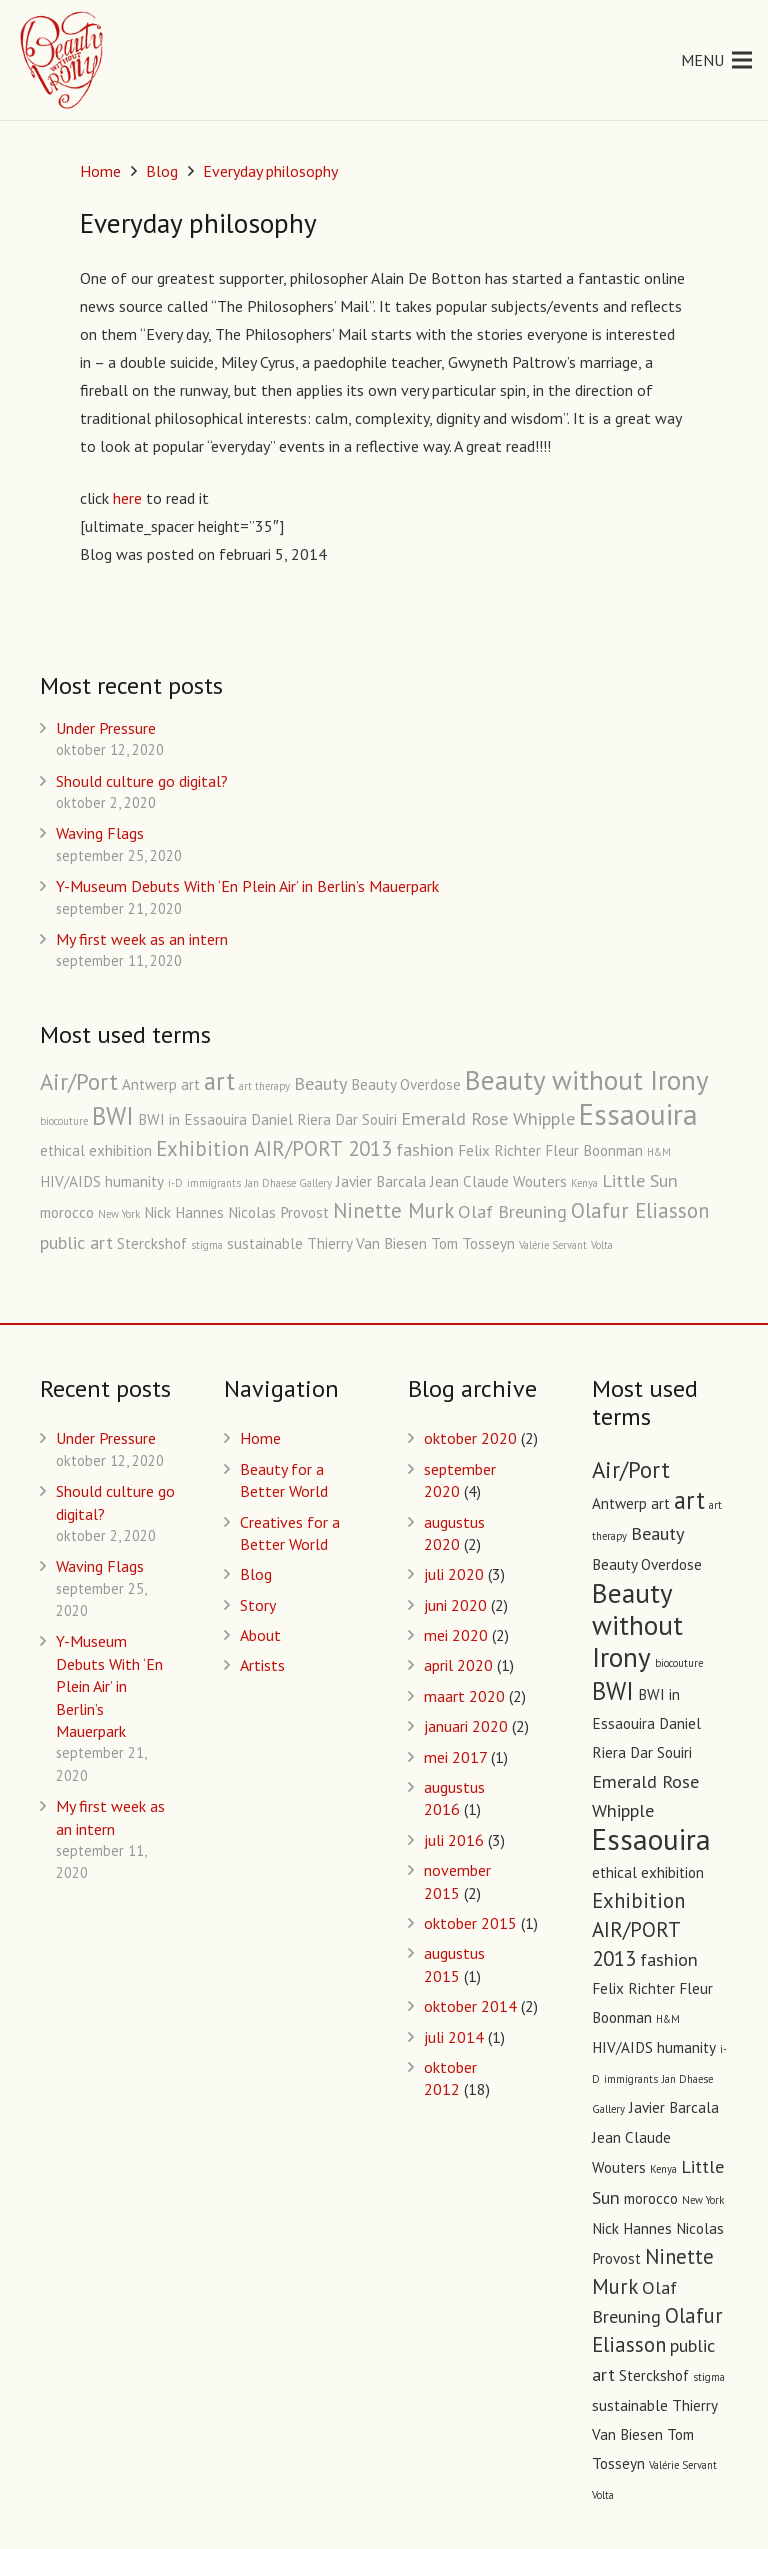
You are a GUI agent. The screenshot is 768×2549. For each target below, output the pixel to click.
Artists (262, 1665)
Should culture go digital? (142, 781)
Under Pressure (106, 728)
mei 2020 (456, 1635)
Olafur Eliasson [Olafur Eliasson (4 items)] (640, 1210)
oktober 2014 (470, 2006)
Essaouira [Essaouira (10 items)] (638, 1114)
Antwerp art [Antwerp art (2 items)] (161, 1084)
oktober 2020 (470, 1438)
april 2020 (458, 1665)
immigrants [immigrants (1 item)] (214, 1183)
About (260, 1635)
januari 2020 (466, 1726)
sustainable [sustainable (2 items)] (265, 1243)
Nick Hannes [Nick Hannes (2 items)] (184, 1212)
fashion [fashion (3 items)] (425, 1149)
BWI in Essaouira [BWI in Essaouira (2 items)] (192, 1119)
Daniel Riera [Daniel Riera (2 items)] (291, 1119)
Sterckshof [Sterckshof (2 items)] (152, 1243)
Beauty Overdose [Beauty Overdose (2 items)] (406, 1084)
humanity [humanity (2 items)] (134, 1181)
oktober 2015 (470, 1923)
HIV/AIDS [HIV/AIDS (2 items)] (70, 1181)
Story (258, 1605)
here (127, 498)
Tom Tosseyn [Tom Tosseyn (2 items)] (473, 1243)
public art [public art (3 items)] (76, 1242)
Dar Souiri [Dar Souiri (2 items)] (366, 1119)
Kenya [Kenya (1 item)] (584, 1183)
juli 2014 (454, 2037)
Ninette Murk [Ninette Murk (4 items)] (393, 1210)
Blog (256, 1574)
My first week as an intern (142, 939)
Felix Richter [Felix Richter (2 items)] (499, 1150)
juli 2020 (454, 1574)
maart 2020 (464, 1696)
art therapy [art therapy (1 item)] (264, 1086)
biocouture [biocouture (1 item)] (64, 1121)
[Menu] (716, 60)
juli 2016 (454, 1840)
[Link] (63, 60)
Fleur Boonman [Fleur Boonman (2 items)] (594, 1150)
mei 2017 (455, 1757)
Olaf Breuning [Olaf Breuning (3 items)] (512, 1211)
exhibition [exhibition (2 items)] (120, 1150)
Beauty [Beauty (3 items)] (320, 1083)
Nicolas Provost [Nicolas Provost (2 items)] (278, 1212)
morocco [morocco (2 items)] (67, 1212)
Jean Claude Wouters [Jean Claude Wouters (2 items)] (498, 1181)
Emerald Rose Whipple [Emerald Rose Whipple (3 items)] (488, 1118)
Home (260, 1438)
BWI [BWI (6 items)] (113, 1116)
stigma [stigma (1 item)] (207, 1245)
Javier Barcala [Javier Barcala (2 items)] (381, 1181)
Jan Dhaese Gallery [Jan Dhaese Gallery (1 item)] (288, 1183)
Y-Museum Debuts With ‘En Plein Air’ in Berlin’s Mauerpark (247, 886)
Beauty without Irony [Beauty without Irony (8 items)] (587, 1079)
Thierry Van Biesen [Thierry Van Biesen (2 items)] (367, 1243)
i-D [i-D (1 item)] (175, 1183)
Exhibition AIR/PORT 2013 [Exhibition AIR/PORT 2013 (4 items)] (274, 1148)
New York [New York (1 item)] (119, 1214)
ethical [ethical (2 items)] (62, 1150)
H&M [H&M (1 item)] (659, 1152)
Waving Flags (100, 833)
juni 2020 (455, 1605)
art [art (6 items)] (219, 1081)
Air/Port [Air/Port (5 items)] (79, 1081)
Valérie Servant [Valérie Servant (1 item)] (553, 1245)
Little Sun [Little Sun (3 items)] (640, 1180)
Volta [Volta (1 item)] (602, 1245)
